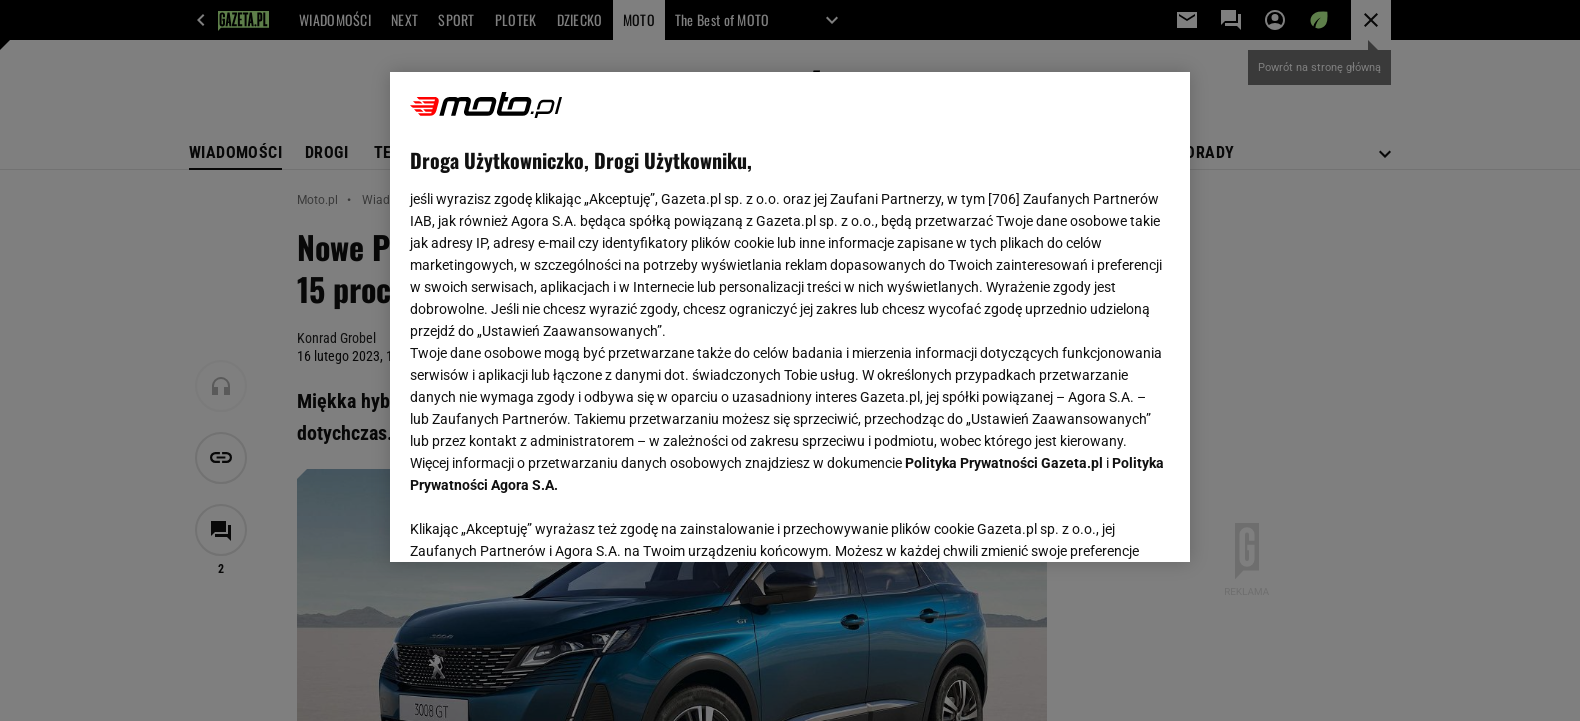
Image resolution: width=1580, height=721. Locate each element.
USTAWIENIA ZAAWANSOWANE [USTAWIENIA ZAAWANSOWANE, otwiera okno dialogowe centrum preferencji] (540, 522)
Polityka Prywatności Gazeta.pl (1004, 463)
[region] (790, 317)
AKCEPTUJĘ (1102, 523)
